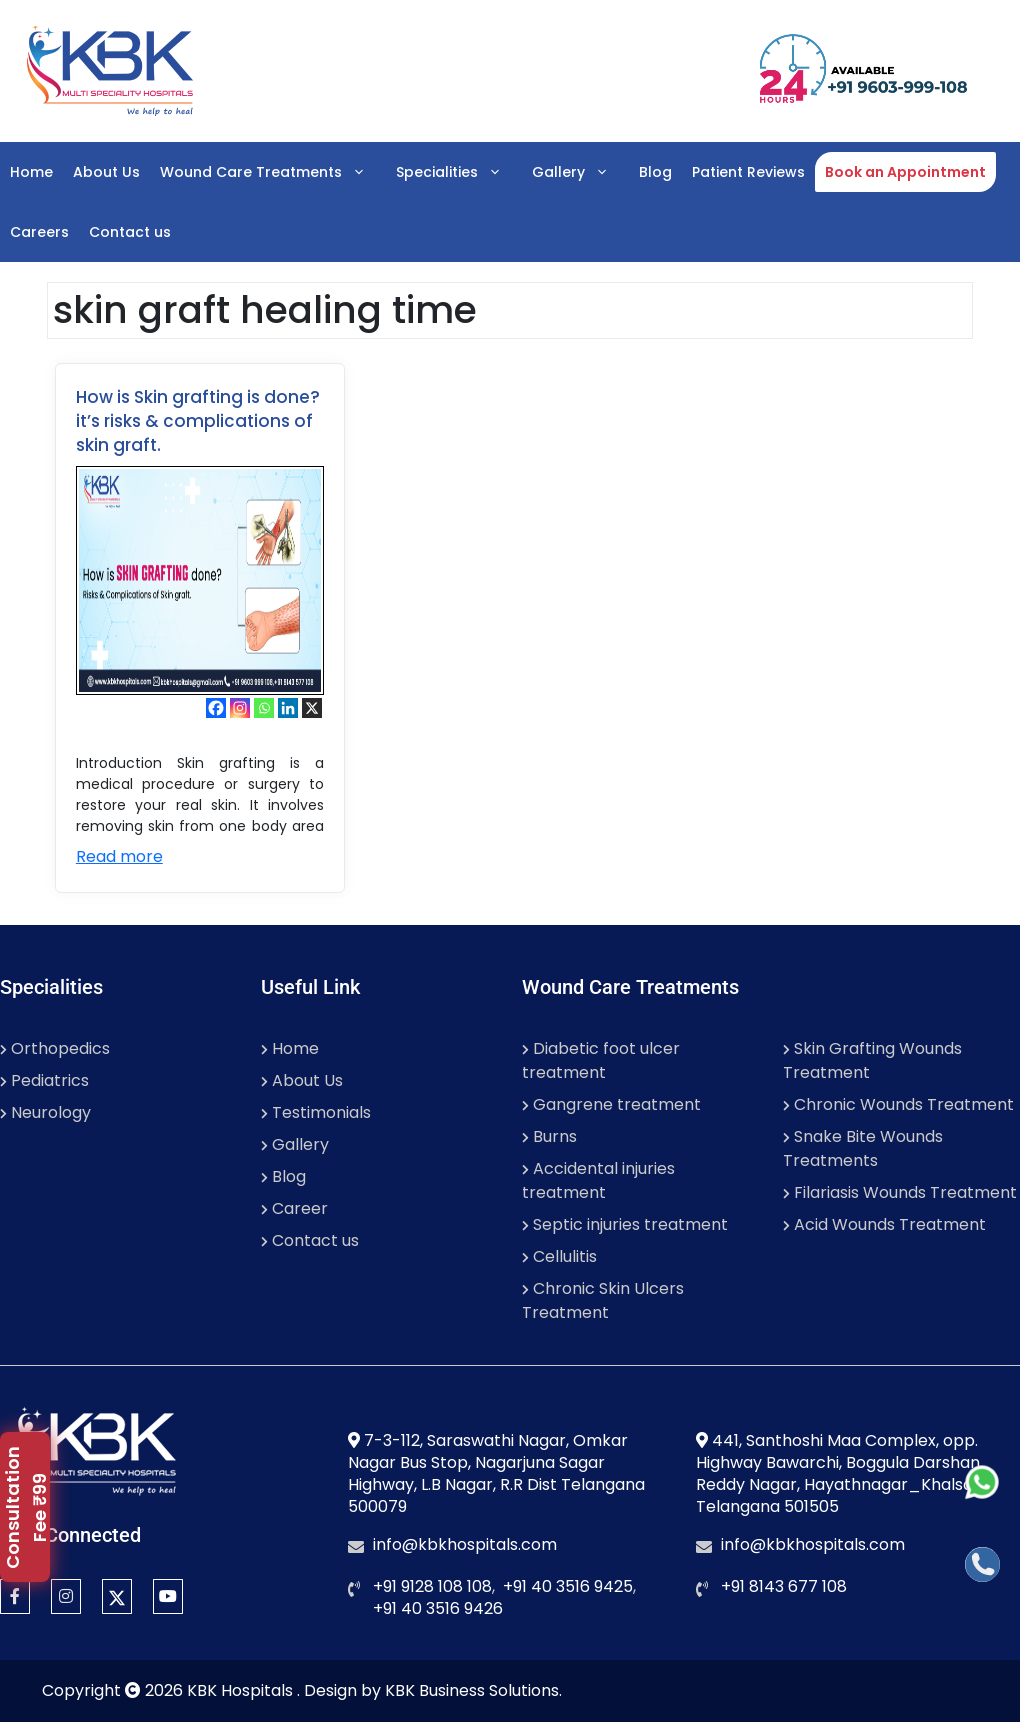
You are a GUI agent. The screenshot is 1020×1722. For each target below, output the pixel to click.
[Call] (982, 1564)
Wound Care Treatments (273, 172)
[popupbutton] (25, 1507)
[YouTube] (168, 1596)
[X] (312, 708)
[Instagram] (240, 708)
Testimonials (316, 1112)
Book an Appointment (905, 172)
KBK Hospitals (242, 1690)
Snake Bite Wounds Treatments (863, 1148)
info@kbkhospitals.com (465, 1544)
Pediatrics (44, 1080)
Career (294, 1208)
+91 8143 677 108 (784, 1586)
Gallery (580, 172)
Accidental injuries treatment (598, 1180)
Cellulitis (559, 1256)
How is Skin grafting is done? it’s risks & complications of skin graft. (198, 421)
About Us (106, 172)
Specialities (459, 172)
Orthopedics (55, 1048)
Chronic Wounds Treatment (898, 1104)
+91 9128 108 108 (432, 1586)
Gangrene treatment (611, 1104)
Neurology (45, 1112)
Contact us (130, 232)
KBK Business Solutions (472, 1690)
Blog (655, 172)
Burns (549, 1136)
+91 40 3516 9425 (568, 1586)
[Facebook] (216, 708)
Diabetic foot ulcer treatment (601, 1060)
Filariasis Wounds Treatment (900, 1192)
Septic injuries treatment (625, 1224)
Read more (119, 856)
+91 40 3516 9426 (438, 1608)
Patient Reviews (748, 172)
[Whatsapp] (264, 708)
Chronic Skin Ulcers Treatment (603, 1300)
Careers (39, 232)
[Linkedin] (288, 708)
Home (31, 172)
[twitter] (117, 1596)
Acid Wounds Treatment (884, 1224)
